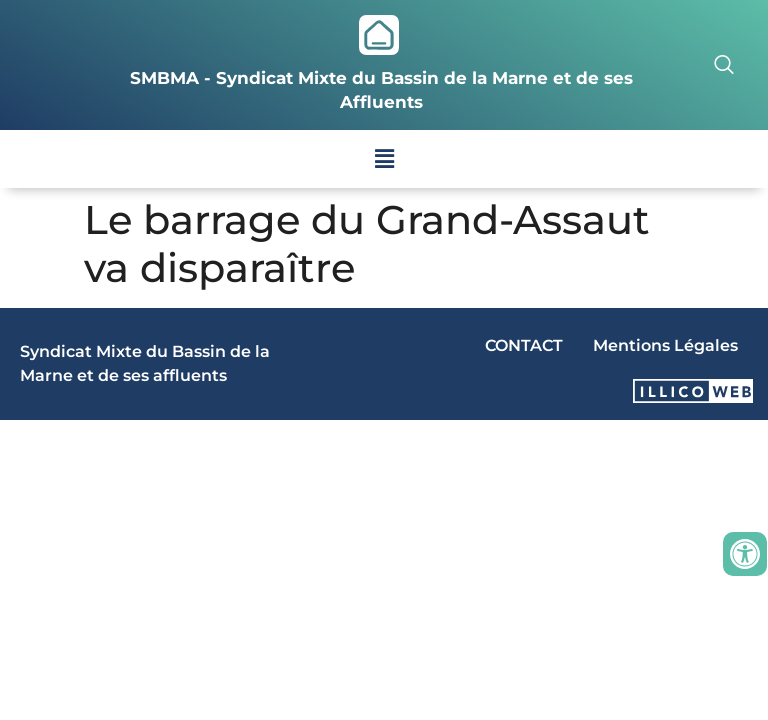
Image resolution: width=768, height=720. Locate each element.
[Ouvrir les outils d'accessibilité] (745, 554)
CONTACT (524, 345)
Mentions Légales (665, 345)
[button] (384, 159)
